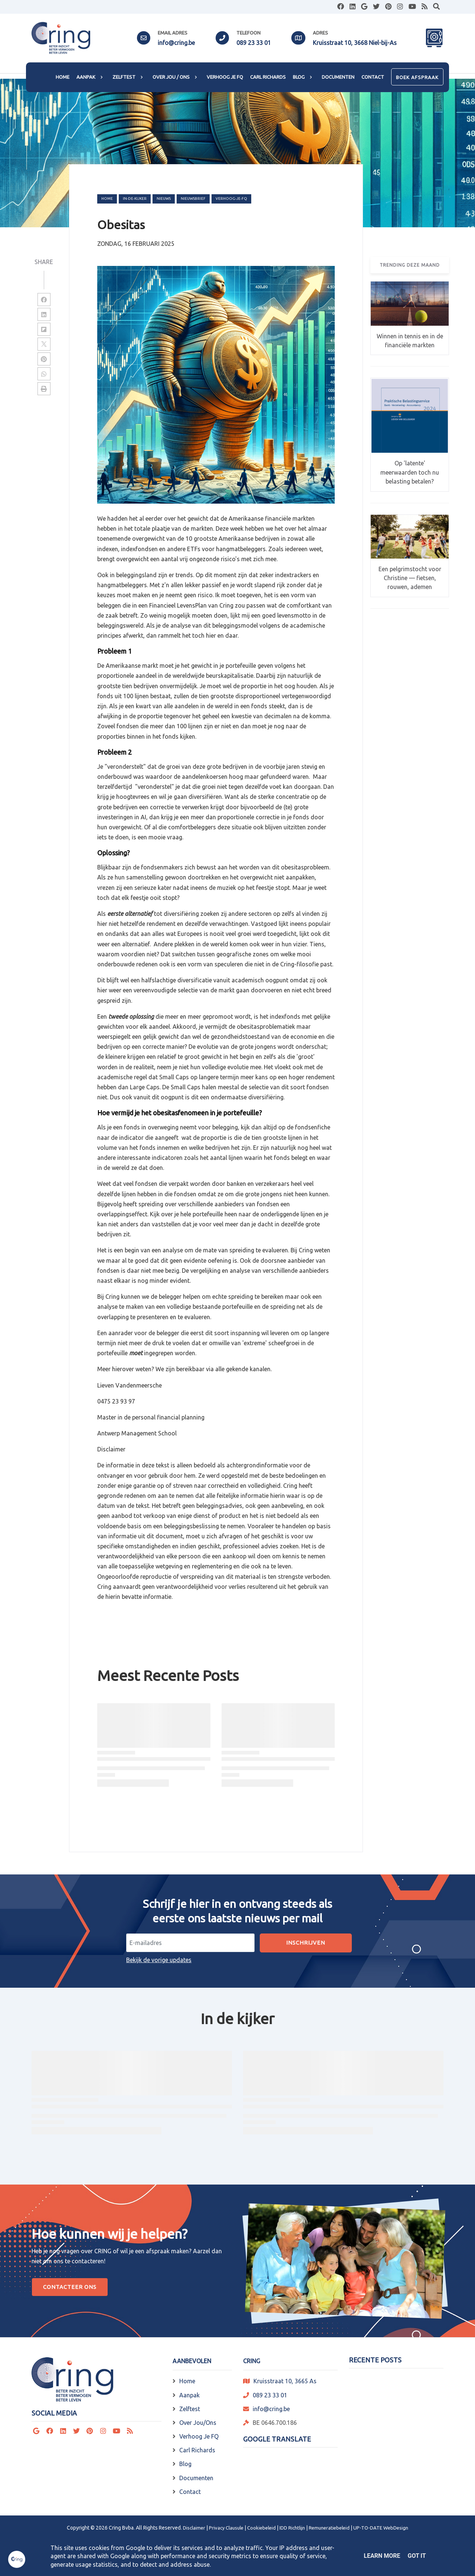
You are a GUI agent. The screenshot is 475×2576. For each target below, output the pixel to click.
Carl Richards (197, 2450)
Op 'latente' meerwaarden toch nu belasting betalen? (409, 472)
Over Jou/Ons (197, 2422)
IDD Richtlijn (292, 2527)
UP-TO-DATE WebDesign (380, 2527)
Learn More (382, 2555)
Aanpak (189, 2395)
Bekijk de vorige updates (158, 1960)
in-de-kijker (135, 198)
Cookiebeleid (261, 2527)
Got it (416, 2555)
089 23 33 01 (253, 42)
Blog (185, 2463)
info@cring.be (176, 42)
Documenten (196, 2478)
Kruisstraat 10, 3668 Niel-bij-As (355, 42)
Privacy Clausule (226, 2527)
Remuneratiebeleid (329, 2527)
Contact (190, 2491)
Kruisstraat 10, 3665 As (285, 2381)
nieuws (164, 198)
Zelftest (189, 2409)
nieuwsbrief (193, 198)
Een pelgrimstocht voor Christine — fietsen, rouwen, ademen (410, 578)
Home (107, 198)
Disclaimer (194, 2527)
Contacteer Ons (69, 2287)
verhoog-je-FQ (231, 198)
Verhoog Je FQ (199, 2436)
